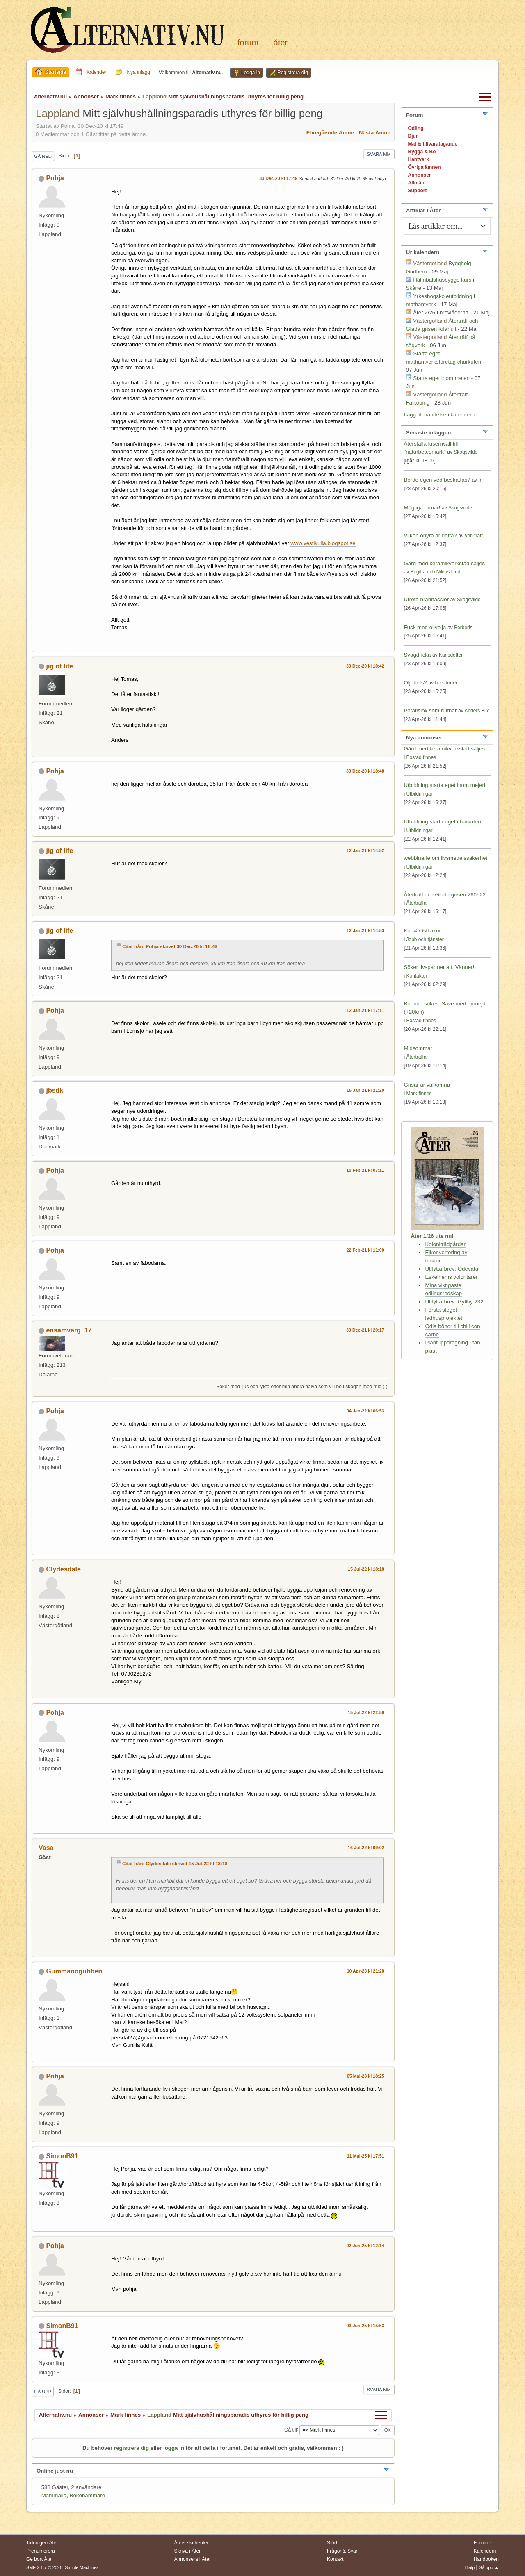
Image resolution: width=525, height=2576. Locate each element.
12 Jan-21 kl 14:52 (365, 850)
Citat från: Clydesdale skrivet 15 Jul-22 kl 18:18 (175, 1863)
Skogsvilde (465, 452)
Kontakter (416, 976)
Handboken (486, 2559)
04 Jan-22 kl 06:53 (365, 1410)
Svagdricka (417, 655)
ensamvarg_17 (68, 1330)
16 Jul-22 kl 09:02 (366, 1847)
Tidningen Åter (42, 2543)
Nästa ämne (374, 133)
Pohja (55, 178)
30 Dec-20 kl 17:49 (278, 178)
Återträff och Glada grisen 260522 (445, 894)
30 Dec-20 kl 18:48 (365, 770)
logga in (173, 2448)
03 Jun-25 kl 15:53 (365, 2325)
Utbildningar (419, 794)
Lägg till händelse (425, 415)
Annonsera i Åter (192, 2559)
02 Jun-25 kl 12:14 (365, 2245)
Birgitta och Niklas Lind (435, 572)
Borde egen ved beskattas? (437, 480)
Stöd (332, 2543)
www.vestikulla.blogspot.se (323, 543)
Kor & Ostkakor (422, 931)
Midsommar (418, 1048)
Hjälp (470, 2567)
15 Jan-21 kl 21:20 (365, 1090)
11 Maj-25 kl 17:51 (365, 2155)
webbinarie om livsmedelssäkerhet (445, 858)
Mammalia (53, 2495)
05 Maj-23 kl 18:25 (365, 2076)
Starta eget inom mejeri (441, 378)
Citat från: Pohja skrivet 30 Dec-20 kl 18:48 (169, 946)
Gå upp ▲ (489, 2567)
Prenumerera (40, 2551)
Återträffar (417, 903)
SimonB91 (62, 2156)
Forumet (483, 2543)
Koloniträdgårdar (445, 1244)
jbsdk (54, 1090)
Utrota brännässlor (427, 599)
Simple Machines (81, 2567)
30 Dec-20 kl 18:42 (365, 666)
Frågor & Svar (342, 2551)
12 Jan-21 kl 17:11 (365, 1010)
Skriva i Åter (187, 2551)
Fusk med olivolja (425, 627)
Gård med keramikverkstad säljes (444, 563)
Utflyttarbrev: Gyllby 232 (454, 1301)
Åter (281, 42)
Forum (247, 42)
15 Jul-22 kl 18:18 (366, 1569)
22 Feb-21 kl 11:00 (365, 1250)
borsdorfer (446, 683)
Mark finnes (418, 1093)
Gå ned (43, 156)
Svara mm (379, 154)
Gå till (290, 2430)
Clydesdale (63, 1569)
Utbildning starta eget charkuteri (442, 821)
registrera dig (131, 2448)
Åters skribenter (191, 2543)
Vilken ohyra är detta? (430, 535)
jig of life (59, 666)
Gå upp (42, 2391)
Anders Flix (476, 711)
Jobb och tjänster (424, 939)
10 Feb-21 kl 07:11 (365, 1170)
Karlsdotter (451, 655)
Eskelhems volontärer (451, 1277)
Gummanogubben (74, 1971)
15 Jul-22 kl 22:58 (366, 1712)
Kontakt (335, 2559)
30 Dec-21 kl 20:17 (365, 1330)
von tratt (474, 536)
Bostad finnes (421, 757)
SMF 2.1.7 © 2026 (44, 2567)
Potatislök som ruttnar (430, 710)
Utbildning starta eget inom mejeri (444, 785)
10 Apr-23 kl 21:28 (365, 1971)
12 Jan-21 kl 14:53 (365, 930)
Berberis (463, 627)
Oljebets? (415, 683)
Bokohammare (87, 2495)
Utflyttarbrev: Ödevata (451, 1269)
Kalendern (485, 2551)
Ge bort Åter (39, 2559)
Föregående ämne (330, 133)
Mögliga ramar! (422, 508)
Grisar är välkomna (427, 1085)
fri (480, 480)
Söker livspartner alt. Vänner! (439, 967)
